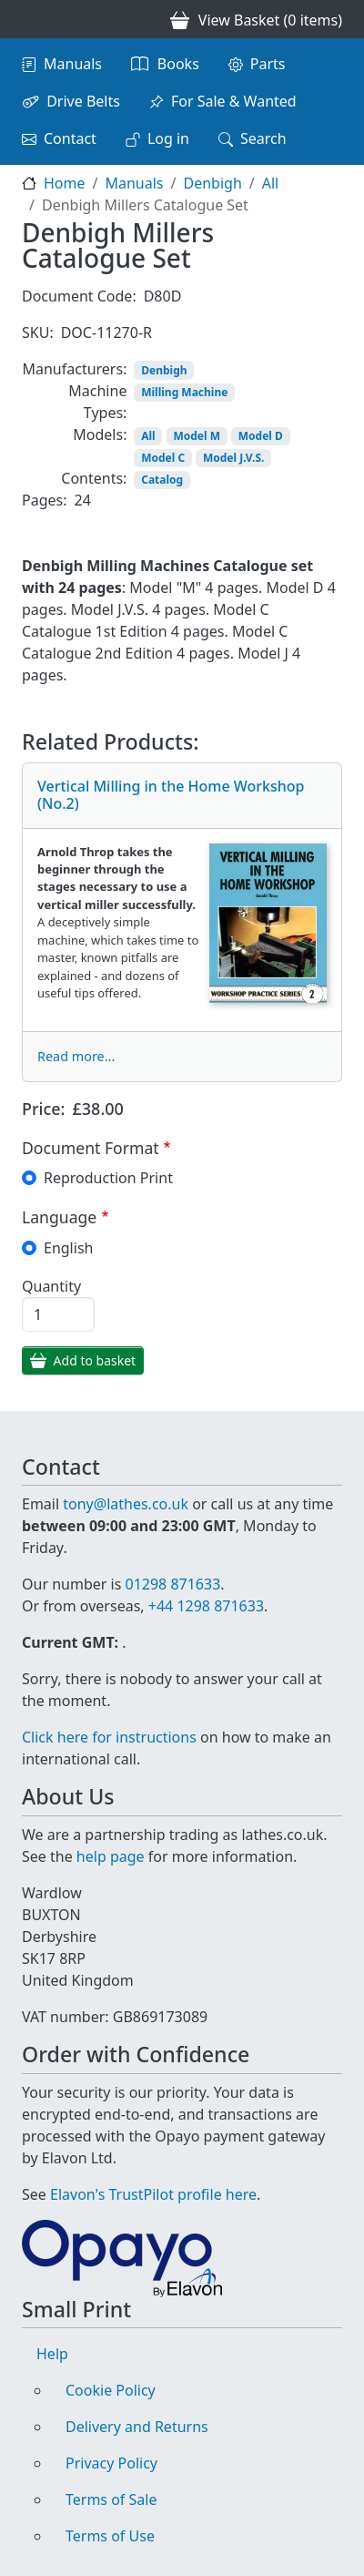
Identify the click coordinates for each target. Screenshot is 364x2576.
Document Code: (79, 296)
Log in (168, 138)
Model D (260, 436)
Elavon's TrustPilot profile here (153, 2194)
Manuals (73, 64)
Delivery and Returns (137, 2427)
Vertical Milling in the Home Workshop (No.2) (170, 794)
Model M (196, 436)
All (270, 183)
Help (52, 2354)
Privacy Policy (111, 2463)
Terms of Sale (111, 2499)
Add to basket (95, 1360)
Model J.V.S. (233, 457)
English (68, 1248)
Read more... (76, 1056)
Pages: (44, 500)
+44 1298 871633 (206, 1606)
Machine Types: (97, 402)
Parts (268, 64)
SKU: (38, 332)
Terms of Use (110, 2536)
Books (178, 64)
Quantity (51, 1286)
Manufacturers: (74, 369)
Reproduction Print (108, 1178)
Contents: (93, 478)
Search (263, 138)
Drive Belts (83, 101)
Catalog (162, 479)
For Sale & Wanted (234, 101)
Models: (99, 434)
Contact (70, 138)
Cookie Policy (111, 2390)
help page (110, 1856)
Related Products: (110, 742)
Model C (163, 457)
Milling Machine (184, 392)
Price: (44, 1108)
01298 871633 (172, 1584)
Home (65, 183)
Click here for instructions (109, 1737)
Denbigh (212, 183)
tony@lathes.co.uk (125, 1504)
